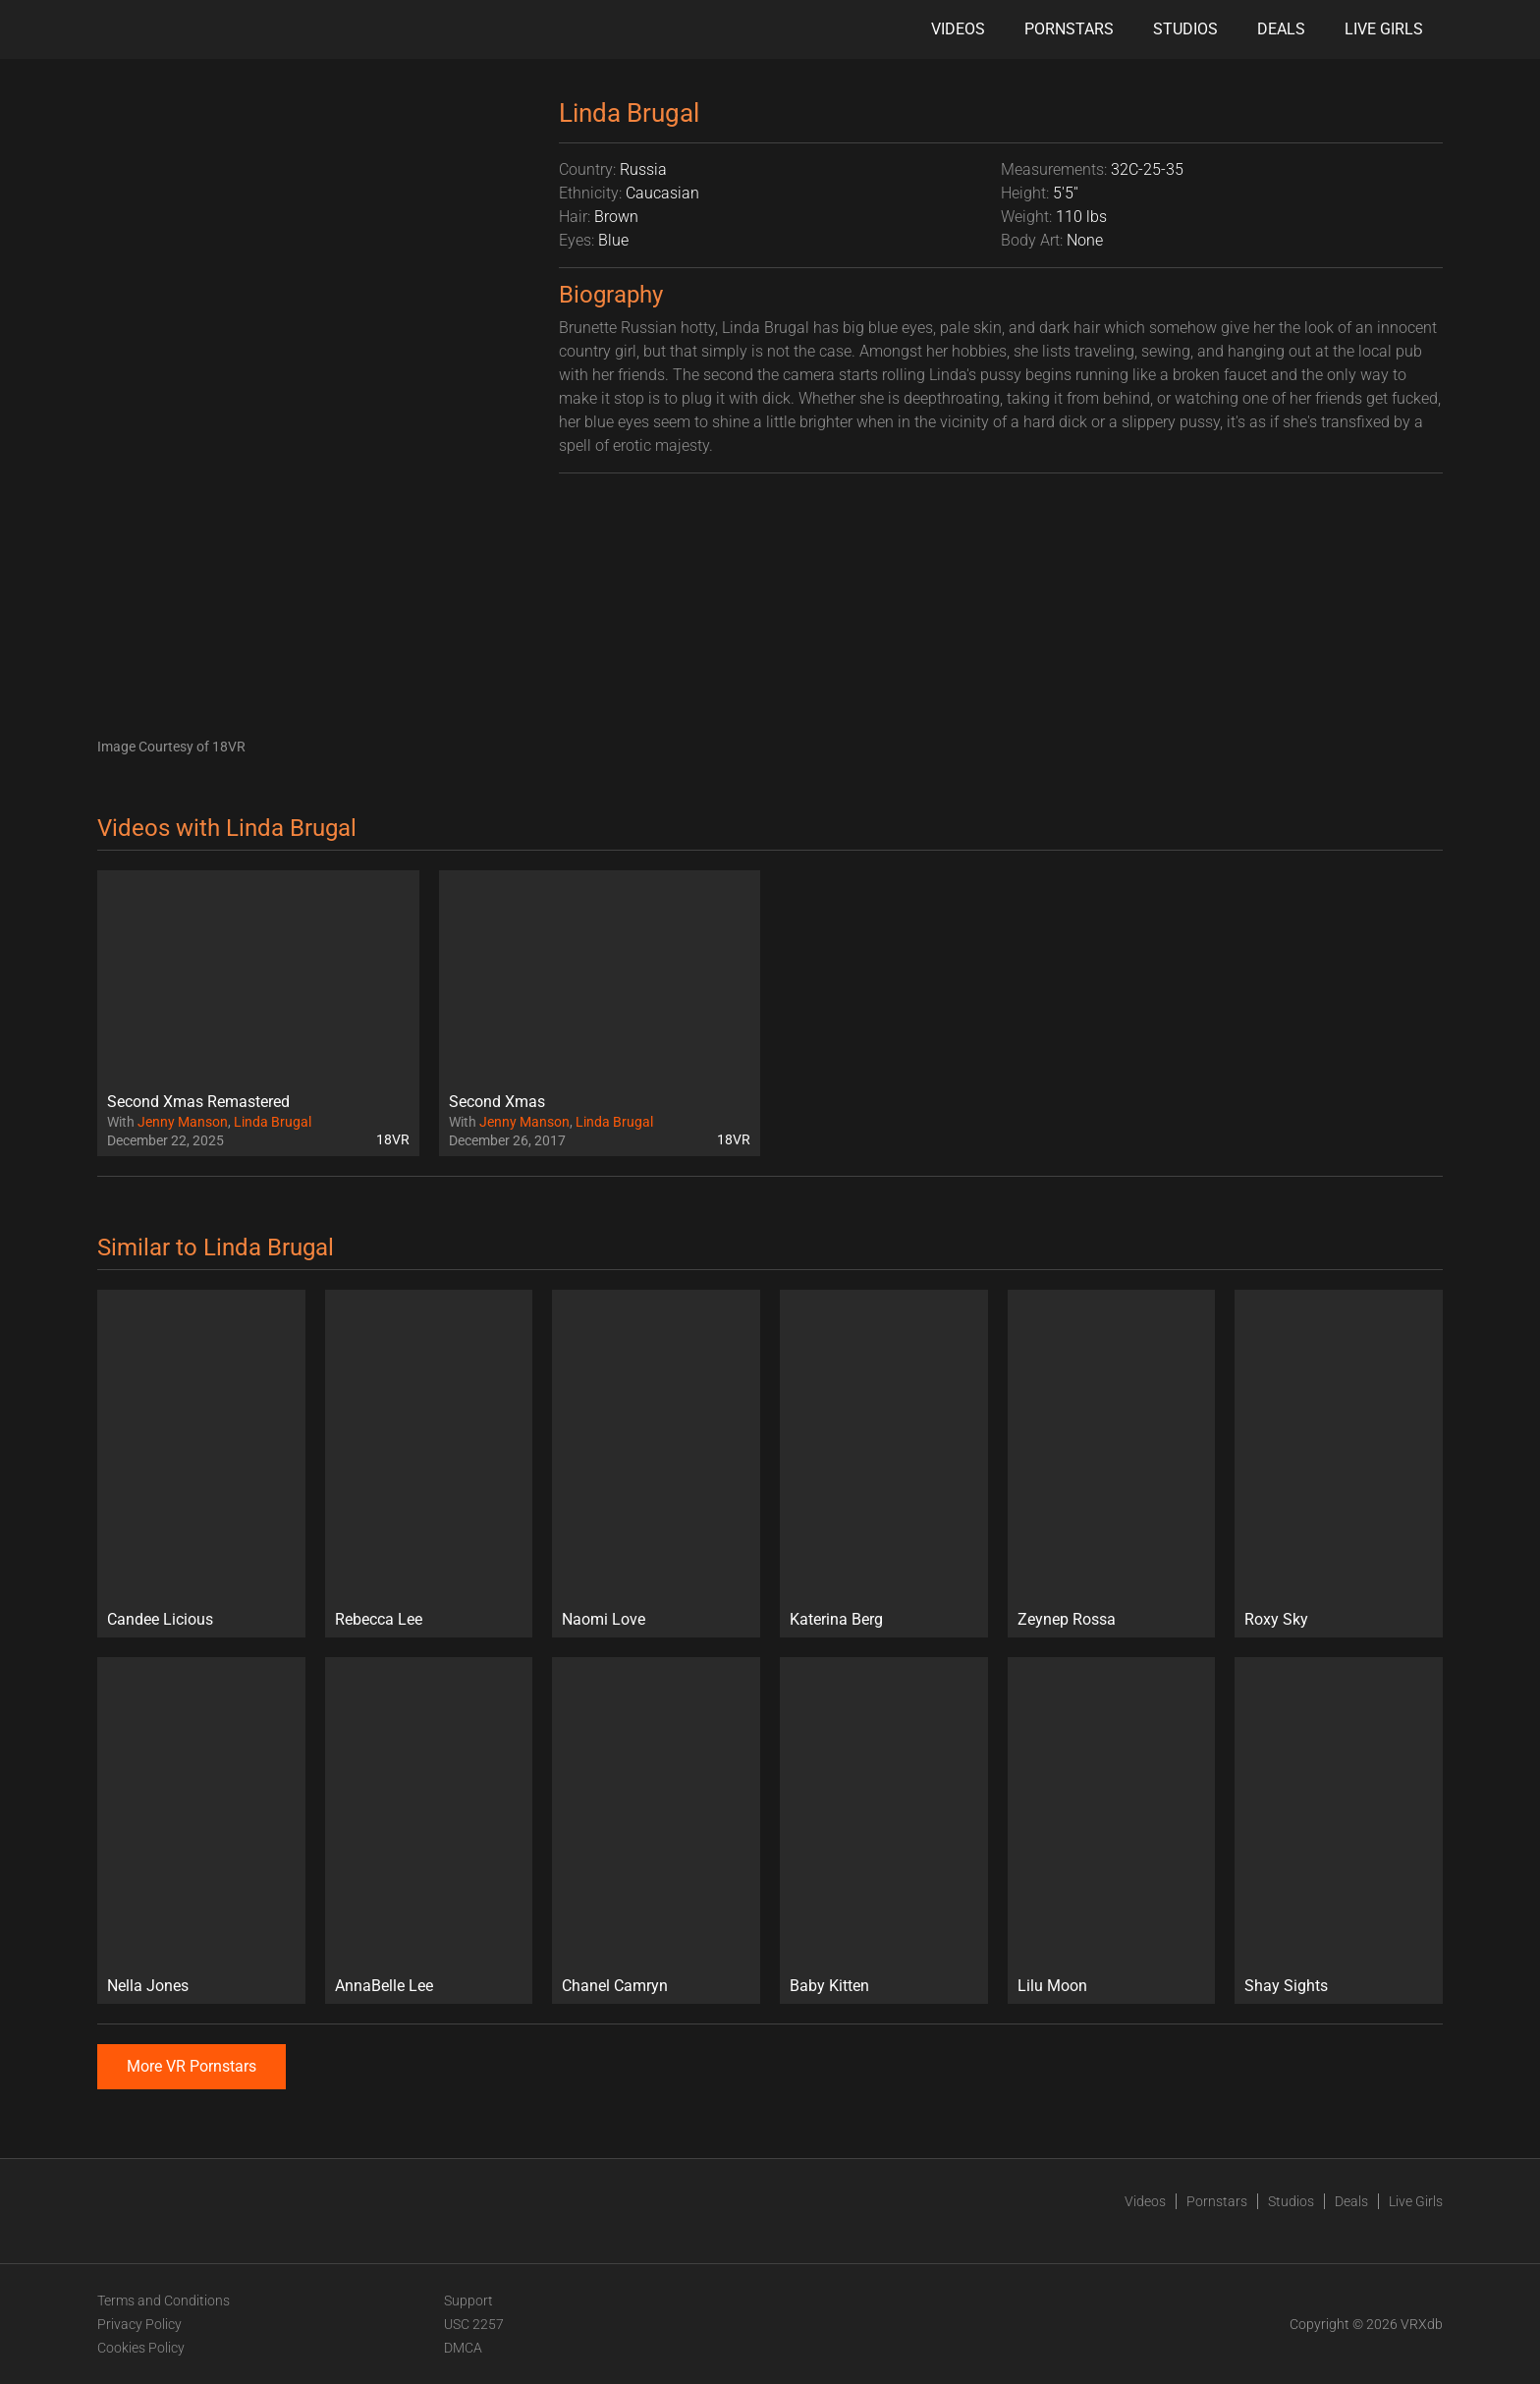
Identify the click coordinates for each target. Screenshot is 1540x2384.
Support (468, 2300)
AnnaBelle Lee (384, 1985)
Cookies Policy (141, 2348)
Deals (1281, 29)
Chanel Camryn (615, 1985)
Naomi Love (603, 1619)
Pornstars (1069, 29)
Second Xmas (497, 1101)
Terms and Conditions (163, 2300)
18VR (393, 1139)
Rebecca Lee (378, 1619)
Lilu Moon (1052, 1985)
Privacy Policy (139, 2324)
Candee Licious (160, 1619)
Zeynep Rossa (1067, 1619)
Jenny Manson (183, 1122)
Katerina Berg (836, 1619)
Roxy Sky (1276, 1619)
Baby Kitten (829, 1985)
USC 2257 (474, 2324)
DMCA (463, 2348)
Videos (958, 29)
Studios (1185, 29)
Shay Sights (1286, 1985)
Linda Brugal (272, 1122)
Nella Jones (148, 1985)
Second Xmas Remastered (198, 1101)
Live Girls (1384, 29)
